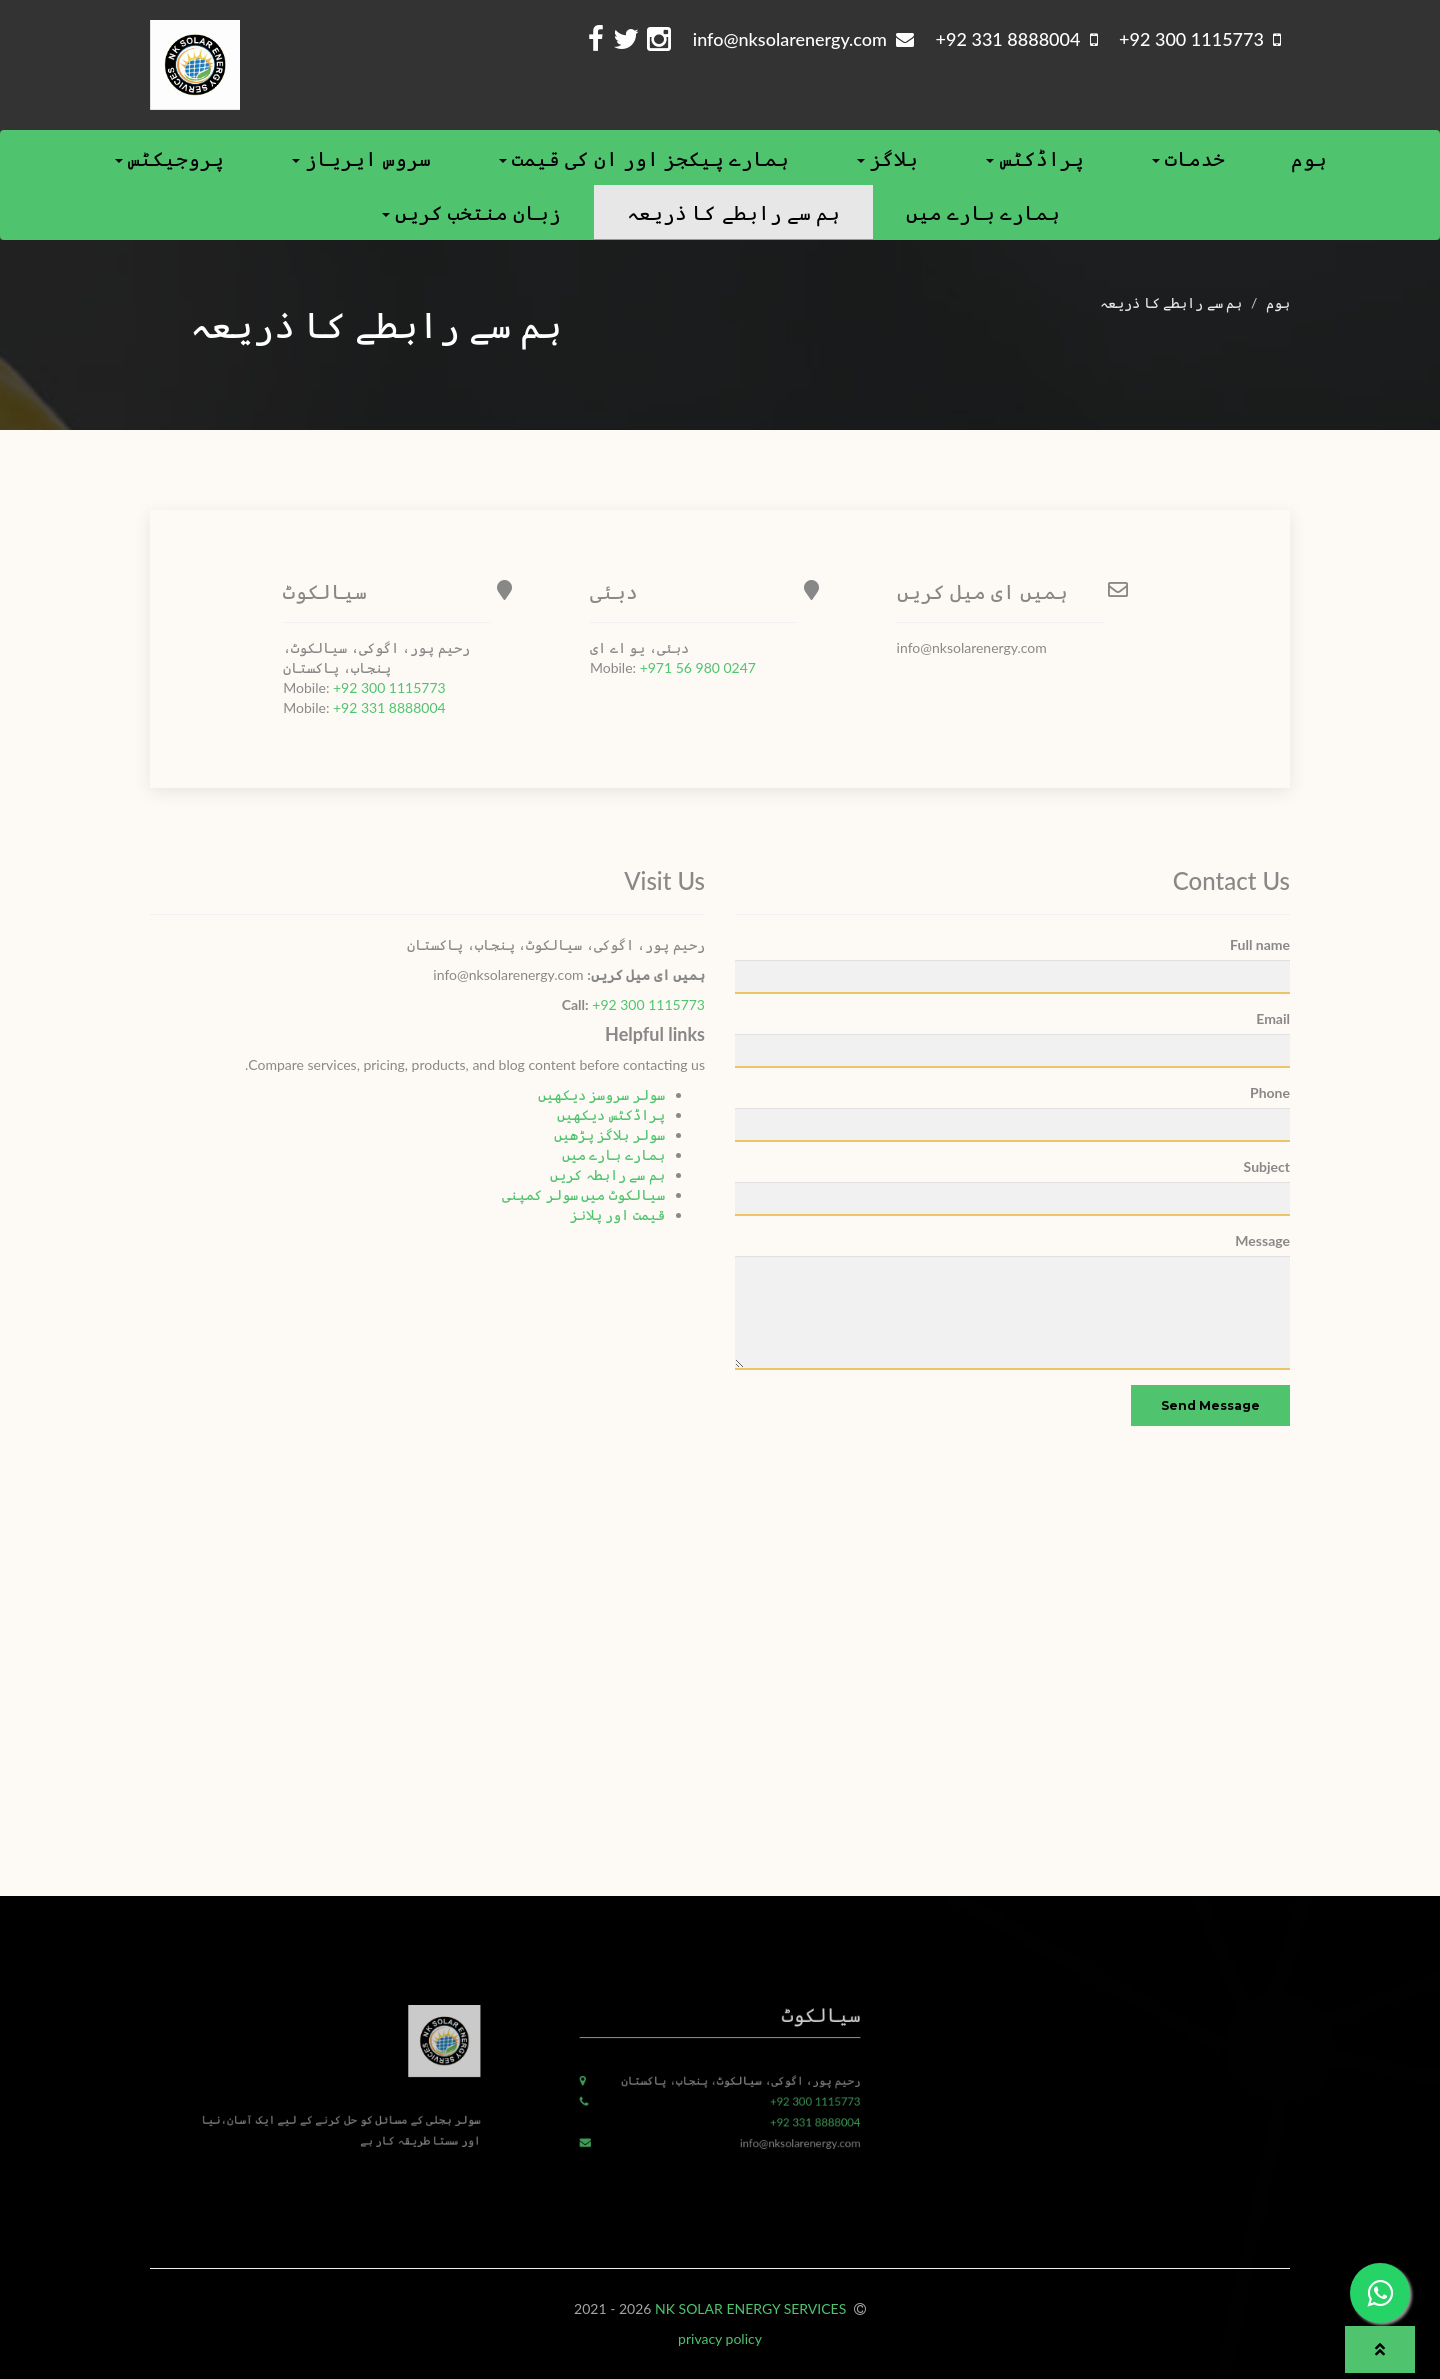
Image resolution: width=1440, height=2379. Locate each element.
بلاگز (887, 158)
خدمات (1188, 158)
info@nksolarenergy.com (803, 39)
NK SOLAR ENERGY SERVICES (752, 2308)
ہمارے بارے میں (613, 1154)
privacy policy (720, 2338)
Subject (1267, 1166)
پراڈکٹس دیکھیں (611, 1114)
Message (1262, 1240)
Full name (1260, 944)
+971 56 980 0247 (698, 667)
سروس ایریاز (361, 158)
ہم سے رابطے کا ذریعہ (733, 212)
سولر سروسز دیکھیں (601, 1094)
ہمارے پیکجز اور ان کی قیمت (644, 158)
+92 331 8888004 (389, 707)
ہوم (1309, 158)
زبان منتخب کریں (471, 212)
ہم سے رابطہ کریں (607, 1174)
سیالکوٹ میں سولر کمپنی (583, 1194)
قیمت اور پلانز (617, 1214)
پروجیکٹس (169, 158)
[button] (1380, 2349)
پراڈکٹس (1034, 158)
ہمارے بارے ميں (983, 212)
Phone (1270, 1092)
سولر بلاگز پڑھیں (609, 1134)
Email (1273, 1018)
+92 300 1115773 (389, 687)
